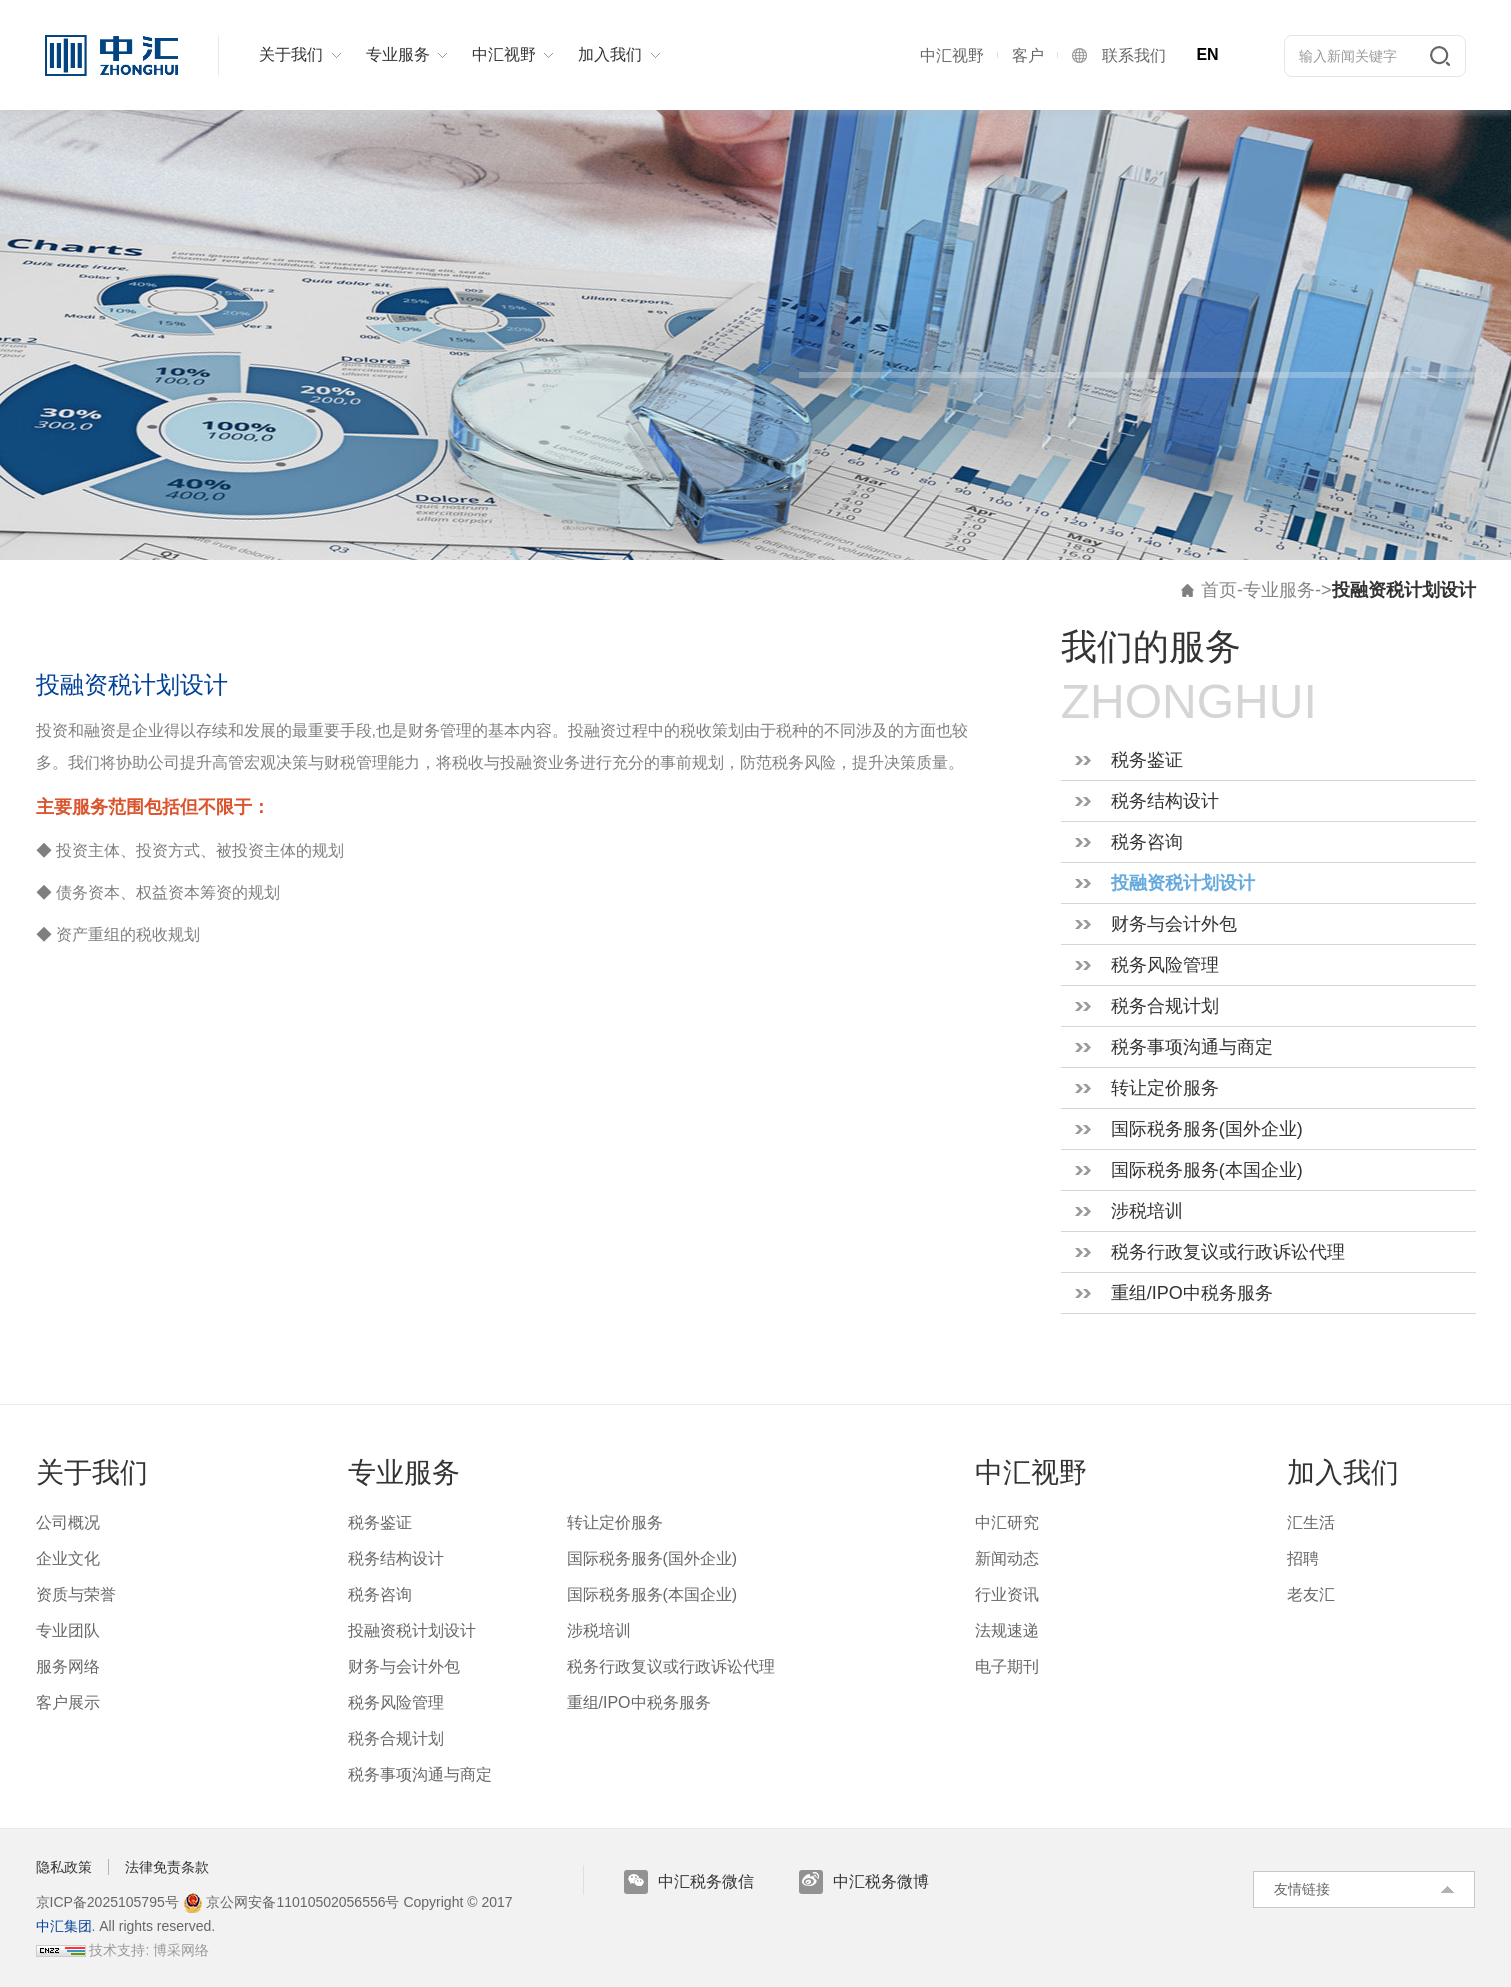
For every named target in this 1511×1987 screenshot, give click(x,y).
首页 (1219, 590)
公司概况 (68, 1522)
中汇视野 (1031, 1472)
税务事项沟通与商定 (1192, 1047)
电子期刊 (1007, 1666)
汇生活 (1311, 1522)
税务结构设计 (1165, 801)
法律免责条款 (167, 1867)
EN (1207, 54)
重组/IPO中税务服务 (1192, 1293)
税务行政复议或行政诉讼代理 (1228, 1252)
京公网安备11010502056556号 (291, 1902)
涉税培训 (1147, 1211)
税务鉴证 (1147, 760)
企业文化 (68, 1558)
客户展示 (68, 1702)
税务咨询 (1147, 842)
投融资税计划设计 (1183, 883)
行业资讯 (1007, 1594)
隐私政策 (64, 1867)
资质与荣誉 (76, 1594)
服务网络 (68, 1666)
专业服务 (1279, 590)
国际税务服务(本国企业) (1207, 1170)
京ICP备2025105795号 (109, 1902)
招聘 (1303, 1558)
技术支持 (117, 1950)
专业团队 (68, 1630)
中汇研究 (1007, 1522)
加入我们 (1343, 1472)
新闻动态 (1007, 1558)
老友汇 (1311, 1594)
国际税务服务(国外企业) (1207, 1129)
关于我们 (92, 1472)
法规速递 (1007, 1630)
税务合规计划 (1165, 1006)
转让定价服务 (1165, 1088)
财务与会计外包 (1174, 924)
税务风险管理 (1165, 965)
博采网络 (181, 1950)
